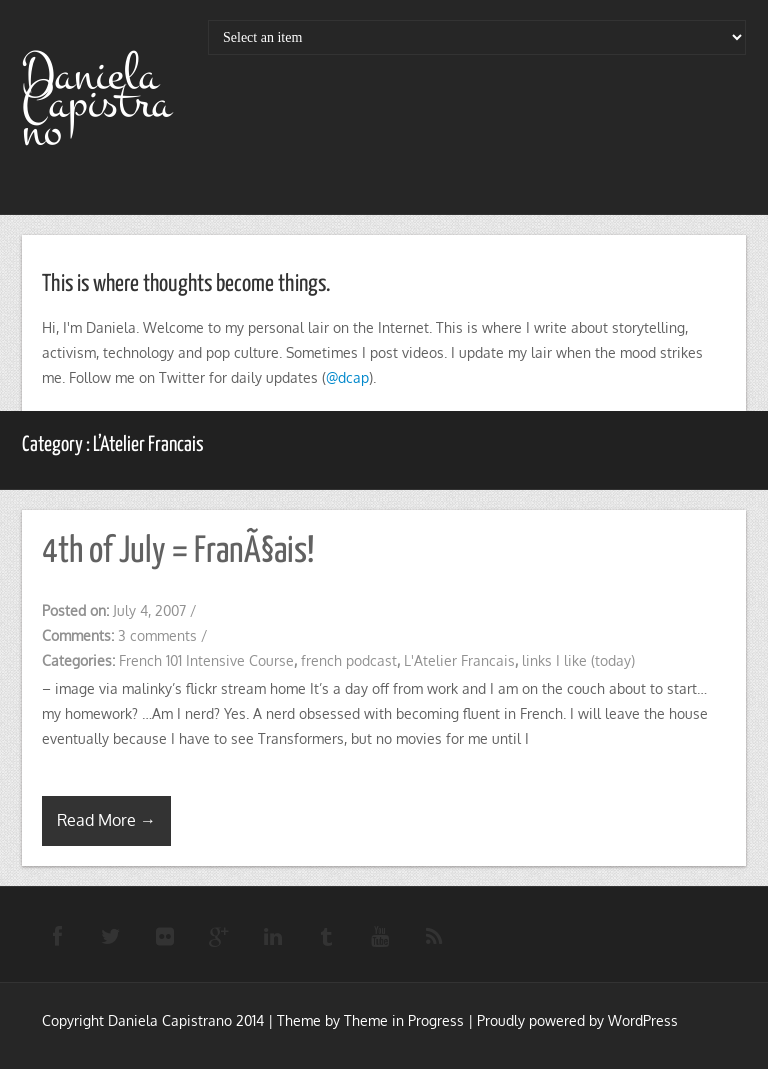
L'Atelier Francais (459, 660)
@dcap (347, 377)
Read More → (106, 820)
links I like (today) (578, 660)
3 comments (157, 635)
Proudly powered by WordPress (577, 1020)
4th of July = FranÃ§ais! (178, 552)
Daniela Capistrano (96, 103)
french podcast (349, 660)
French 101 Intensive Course (206, 660)
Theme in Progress (404, 1020)
